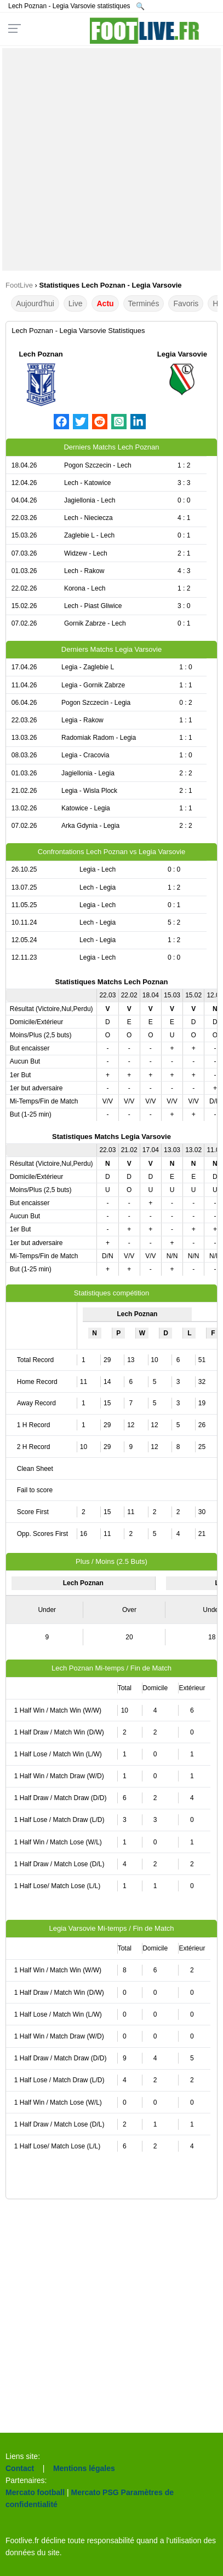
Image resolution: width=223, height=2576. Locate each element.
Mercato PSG (95, 2492)
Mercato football (35, 2492)
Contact (19, 2468)
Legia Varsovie (182, 354)
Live (75, 303)
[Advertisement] (111, 159)
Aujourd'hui (35, 303)
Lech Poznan (41, 354)
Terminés (143, 303)
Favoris (185, 303)
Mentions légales (84, 2468)
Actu (104, 303)
